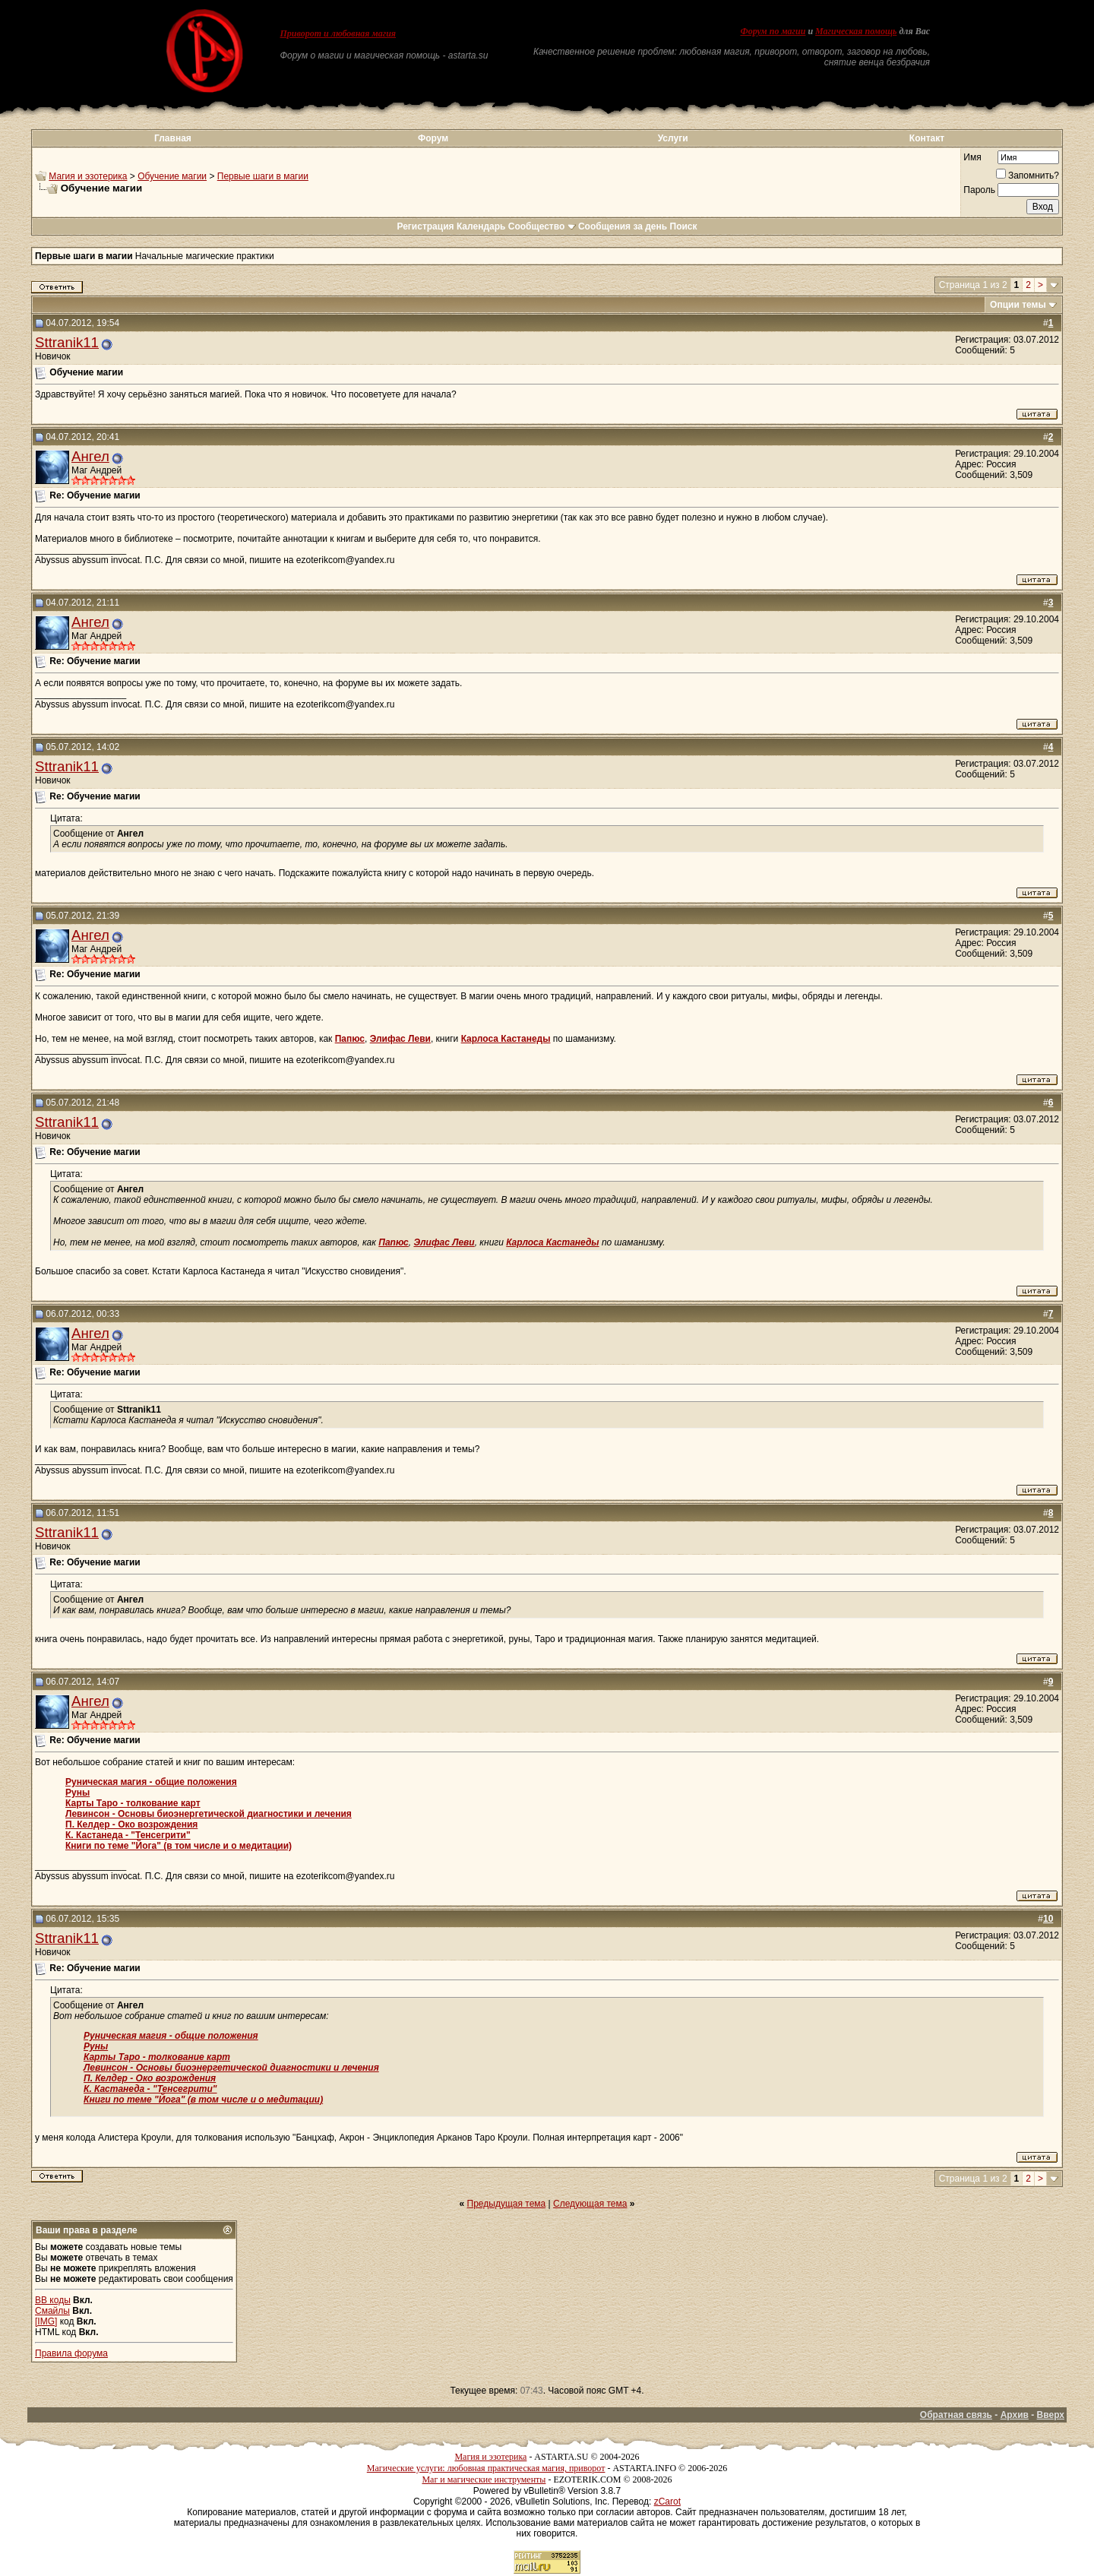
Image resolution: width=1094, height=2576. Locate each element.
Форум (433, 138)
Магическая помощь (855, 31)
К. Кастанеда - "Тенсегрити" (128, 1835)
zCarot (667, 2501)
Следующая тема (590, 2203)
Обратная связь (956, 2415)
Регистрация (425, 226)
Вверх (1050, 2415)
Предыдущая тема (506, 2203)
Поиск (683, 226)
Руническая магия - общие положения (151, 1782)
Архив (1015, 2415)
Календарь (481, 226)
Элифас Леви (400, 1038)
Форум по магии (772, 31)
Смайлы (52, 2310)
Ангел (90, 456)
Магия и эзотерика (88, 176)
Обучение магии (172, 176)
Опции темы (1018, 304)
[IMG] (46, 2321)
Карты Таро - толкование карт (133, 1803)
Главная (172, 138)
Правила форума (71, 2353)
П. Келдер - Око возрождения (131, 1824)
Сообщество (542, 226)
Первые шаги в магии (262, 176)
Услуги (673, 138)
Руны (77, 1792)
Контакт (926, 138)
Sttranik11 (67, 342)
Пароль (979, 190)
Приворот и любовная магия (338, 33)
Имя (972, 157)
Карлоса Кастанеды (506, 1038)
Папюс (350, 1038)
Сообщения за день (622, 226)
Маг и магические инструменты (483, 2479)
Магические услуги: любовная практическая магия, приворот (486, 2468)
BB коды (53, 2300)
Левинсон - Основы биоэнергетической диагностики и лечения (208, 1814)
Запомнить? (1027, 175)
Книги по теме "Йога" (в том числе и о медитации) (178, 1845)
